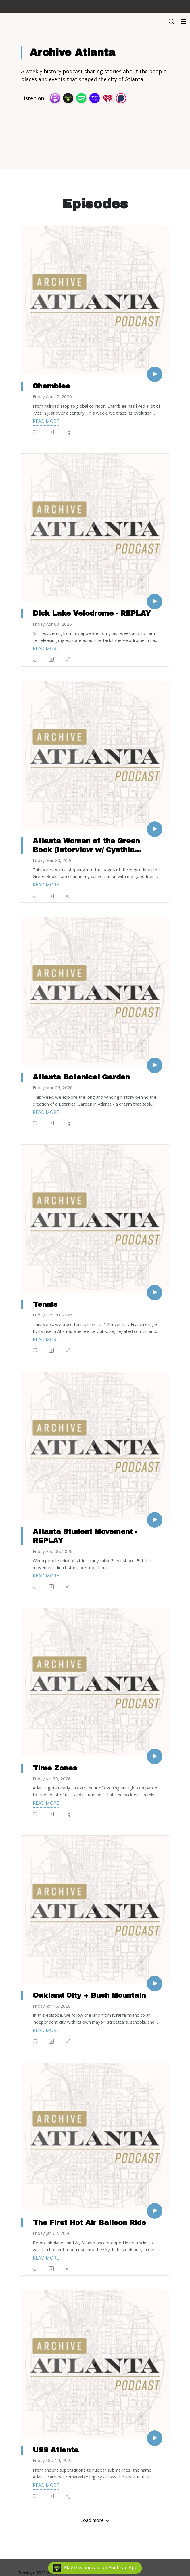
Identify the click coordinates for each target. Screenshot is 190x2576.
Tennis (45, 1304)
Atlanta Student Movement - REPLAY (85, 1536)
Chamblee (51, 386)
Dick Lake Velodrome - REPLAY (92, 613)
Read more (46, 421)
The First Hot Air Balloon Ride (89, 2222)
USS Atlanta (56, 2450)
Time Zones (55, 1768)
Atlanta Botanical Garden (81, 1077)
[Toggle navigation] (183, 21)
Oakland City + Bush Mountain (89, 1995)
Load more (95, 2520)
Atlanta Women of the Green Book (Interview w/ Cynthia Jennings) (86, 845)
